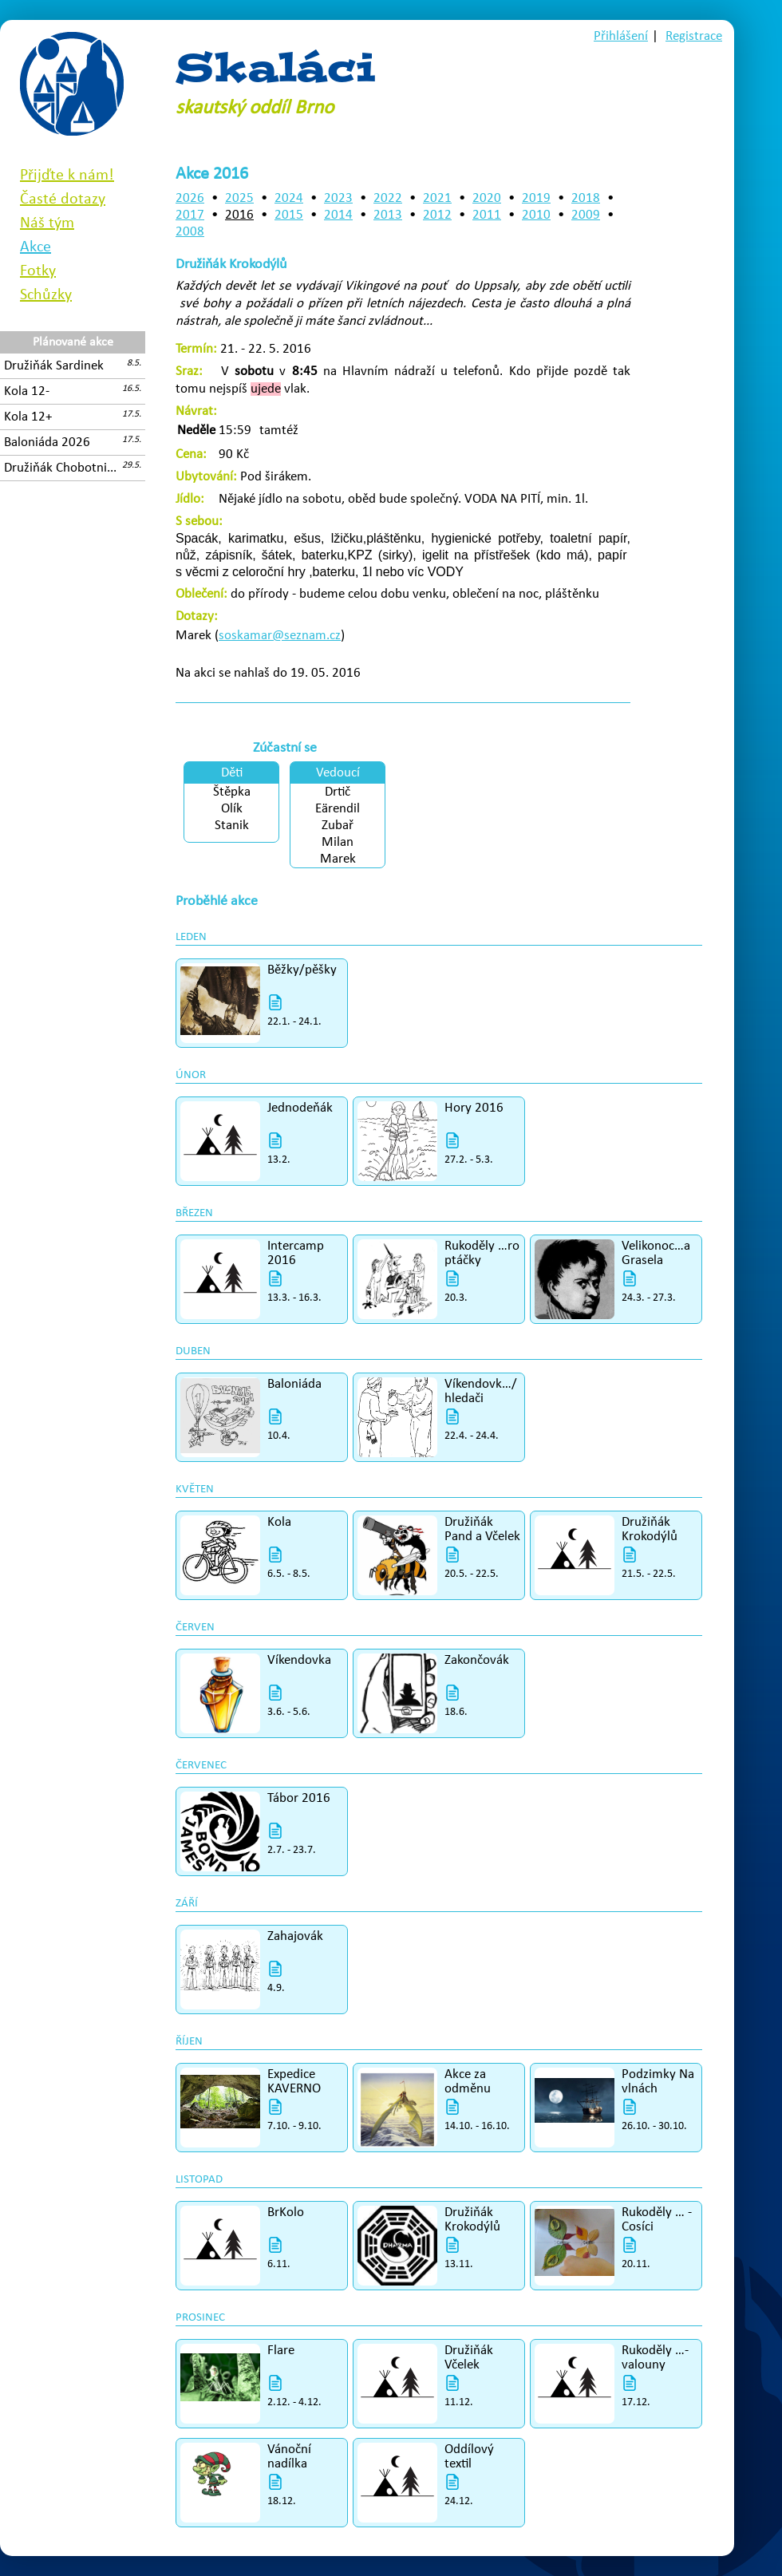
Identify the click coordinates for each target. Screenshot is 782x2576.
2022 (387, 198)
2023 (338, 198)
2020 (486, 198)
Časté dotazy (62, 199)
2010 (536, 215)
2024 (288, 198)
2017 (190, 215)
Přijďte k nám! (67, 176)
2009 (585, 215)
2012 (437, 215)
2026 (190, 198)
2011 (486, 215)
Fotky (38, 271)
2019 (536, 198)
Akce (35, 247)
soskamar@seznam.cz (280, 635)
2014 (338, 215)
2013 (387, 215)
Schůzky (46, 295)
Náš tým (47, 223)
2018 (585, 198)
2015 (288, 215)
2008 (190, 232)
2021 (437, 198)
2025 (239, 198)
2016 (239, 215)
